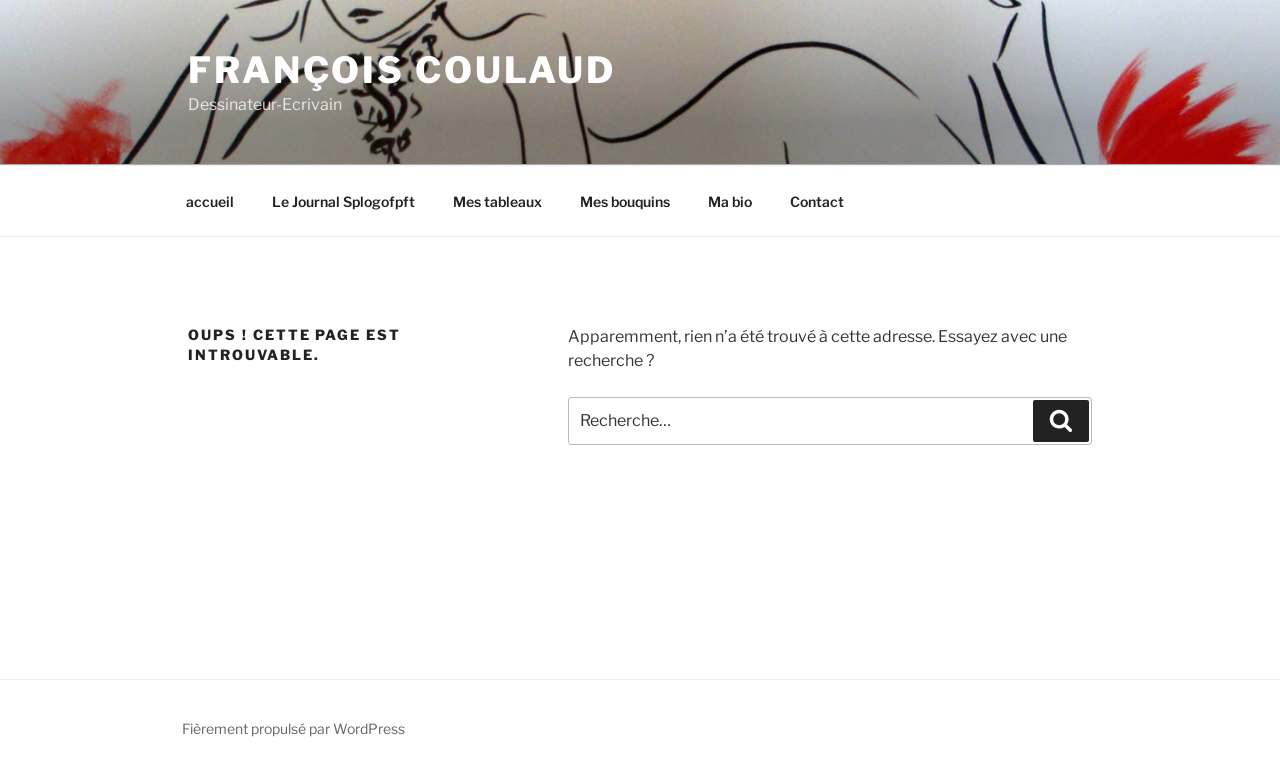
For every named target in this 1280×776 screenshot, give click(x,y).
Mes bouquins (625, 201)
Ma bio (730, 201)
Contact (817, 201)
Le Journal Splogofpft (343, 201)
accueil (210, 201)
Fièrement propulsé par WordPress (293, 728)
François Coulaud (402, 70)
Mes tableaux (497, 201)
